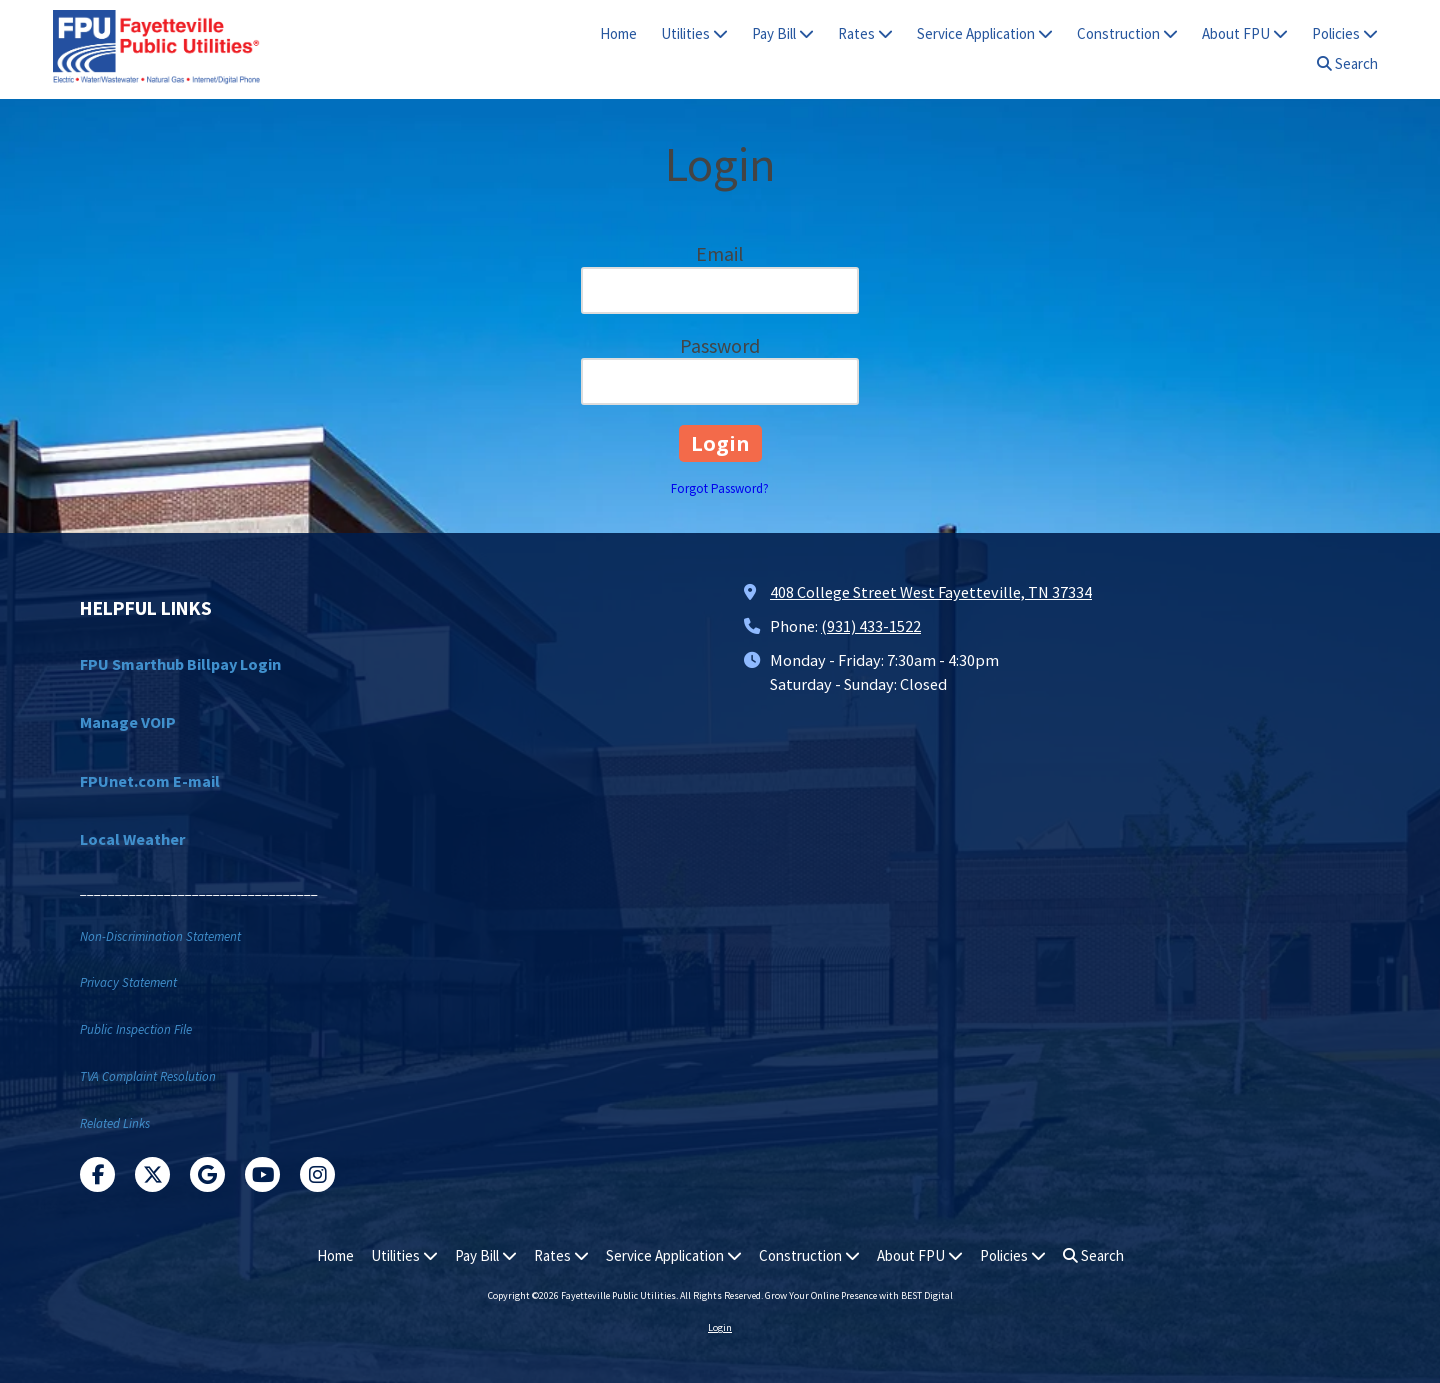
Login (720, 1327)
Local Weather (132, 839)
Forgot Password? (720, 488)
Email (720, 253)
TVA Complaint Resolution (148, 1076)
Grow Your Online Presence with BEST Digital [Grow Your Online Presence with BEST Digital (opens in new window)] (859, 1295)
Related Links (115, 1123)
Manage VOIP (128, 722)
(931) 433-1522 (871, 626)
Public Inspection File (136, 1029)
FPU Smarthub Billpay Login (180, 664)
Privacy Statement (128, 982)
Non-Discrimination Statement (160, 936)
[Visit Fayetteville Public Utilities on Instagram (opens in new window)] (317, 1174)
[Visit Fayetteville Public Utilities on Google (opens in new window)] (207, 1174)
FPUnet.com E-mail (150, 781)
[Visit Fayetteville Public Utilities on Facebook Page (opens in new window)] (97, 1174)
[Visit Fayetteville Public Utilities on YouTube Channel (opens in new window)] (262, 1174)
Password (720, 345)
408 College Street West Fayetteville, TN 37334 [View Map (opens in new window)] (931, 592)
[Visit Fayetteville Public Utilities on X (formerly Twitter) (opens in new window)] (152, 1174)
